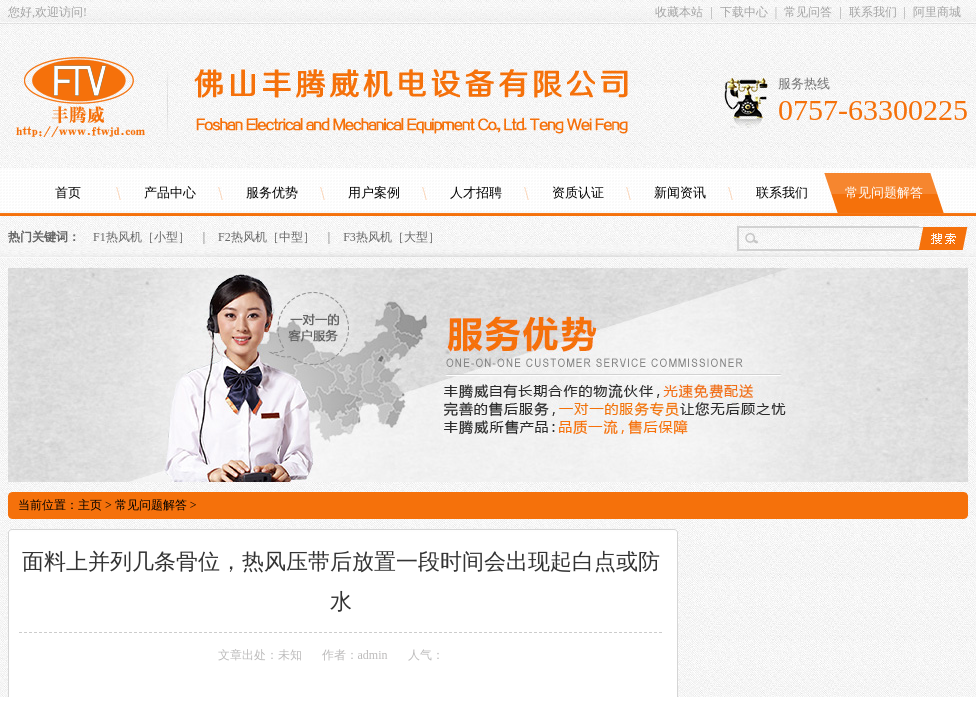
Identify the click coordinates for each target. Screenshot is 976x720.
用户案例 (374, 192)
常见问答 (808, 12)
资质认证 (578, 192)
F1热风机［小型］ (141, 237)
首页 (68, 192)
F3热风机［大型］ (391, 237)
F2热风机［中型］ (266, 237)
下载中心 (744, 12)
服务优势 (272, 192)
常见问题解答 (884, 192)
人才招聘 (476, 192)
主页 (90, 505)
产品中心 (170, 192)
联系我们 (873, 12)
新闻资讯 (680, 192)
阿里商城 (937, 12)
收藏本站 (679, 12)
